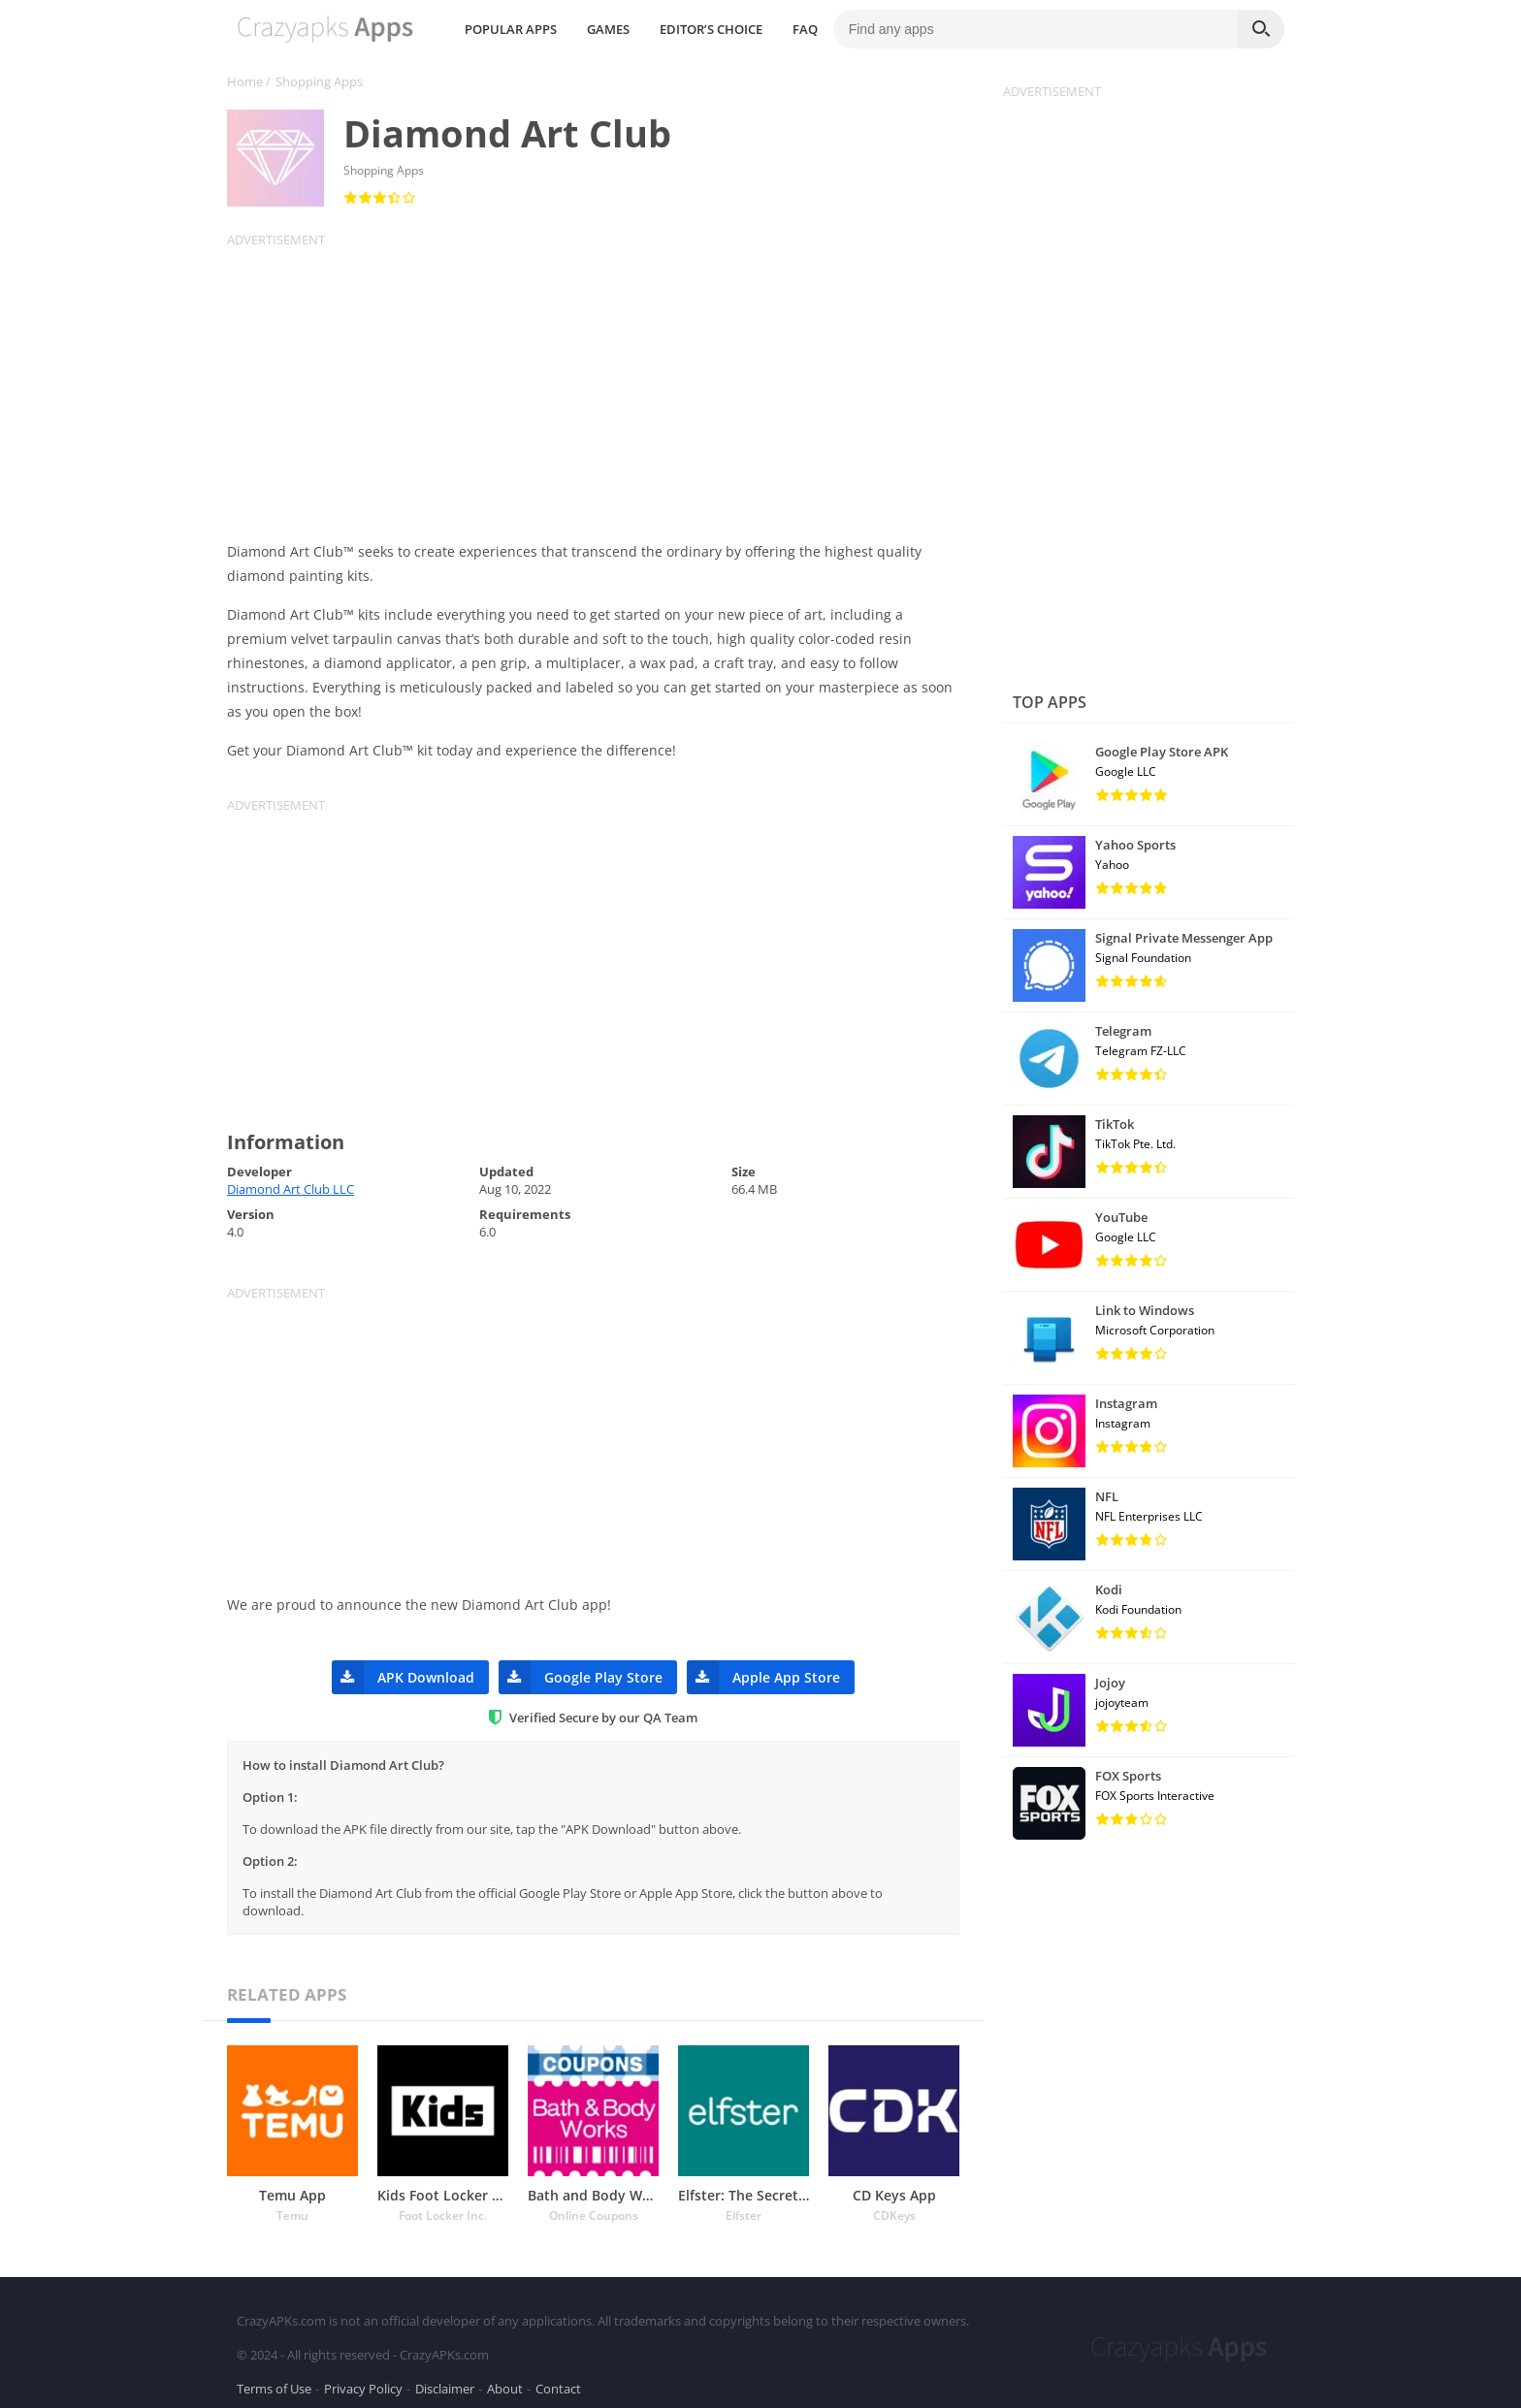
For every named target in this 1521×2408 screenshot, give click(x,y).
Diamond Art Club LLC (290, 1189)
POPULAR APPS (671, 29)
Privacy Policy (363, 2383)
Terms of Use (274, 2383)
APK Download (403, 1677)
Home (245, 81)
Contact (558, 2383)
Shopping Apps (319, 81)
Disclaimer (444, 2383)
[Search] (1261, 29)
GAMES (768, 29)
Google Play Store (581, 1677)
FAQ (965, 29)
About (505, 2383)
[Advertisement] (605, 384)
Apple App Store (763, 1677)
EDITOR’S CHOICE (871, 29)
